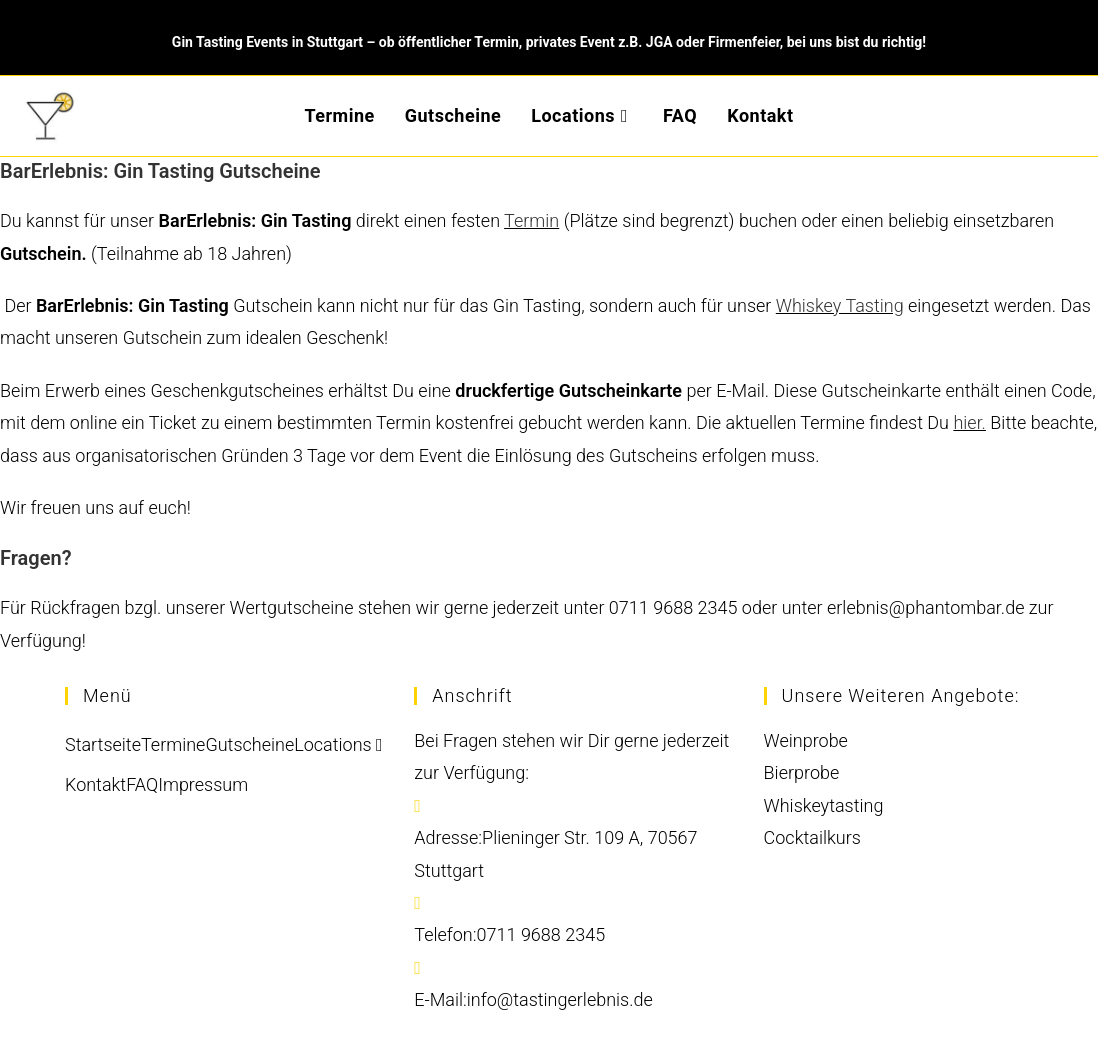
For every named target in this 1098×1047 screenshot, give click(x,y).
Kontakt (95, 784)
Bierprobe (802, 772)
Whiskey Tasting (840, 305)
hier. (969, 422)
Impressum (203, 784)
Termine (173, 744)
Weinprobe (806, 740)
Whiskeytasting (824, 805)
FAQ (142, 784)
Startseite (103, 744)
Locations (338, 744)
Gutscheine (249, 744)
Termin (531, 220)
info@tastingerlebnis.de (560, 999)
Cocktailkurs (812, 837)
